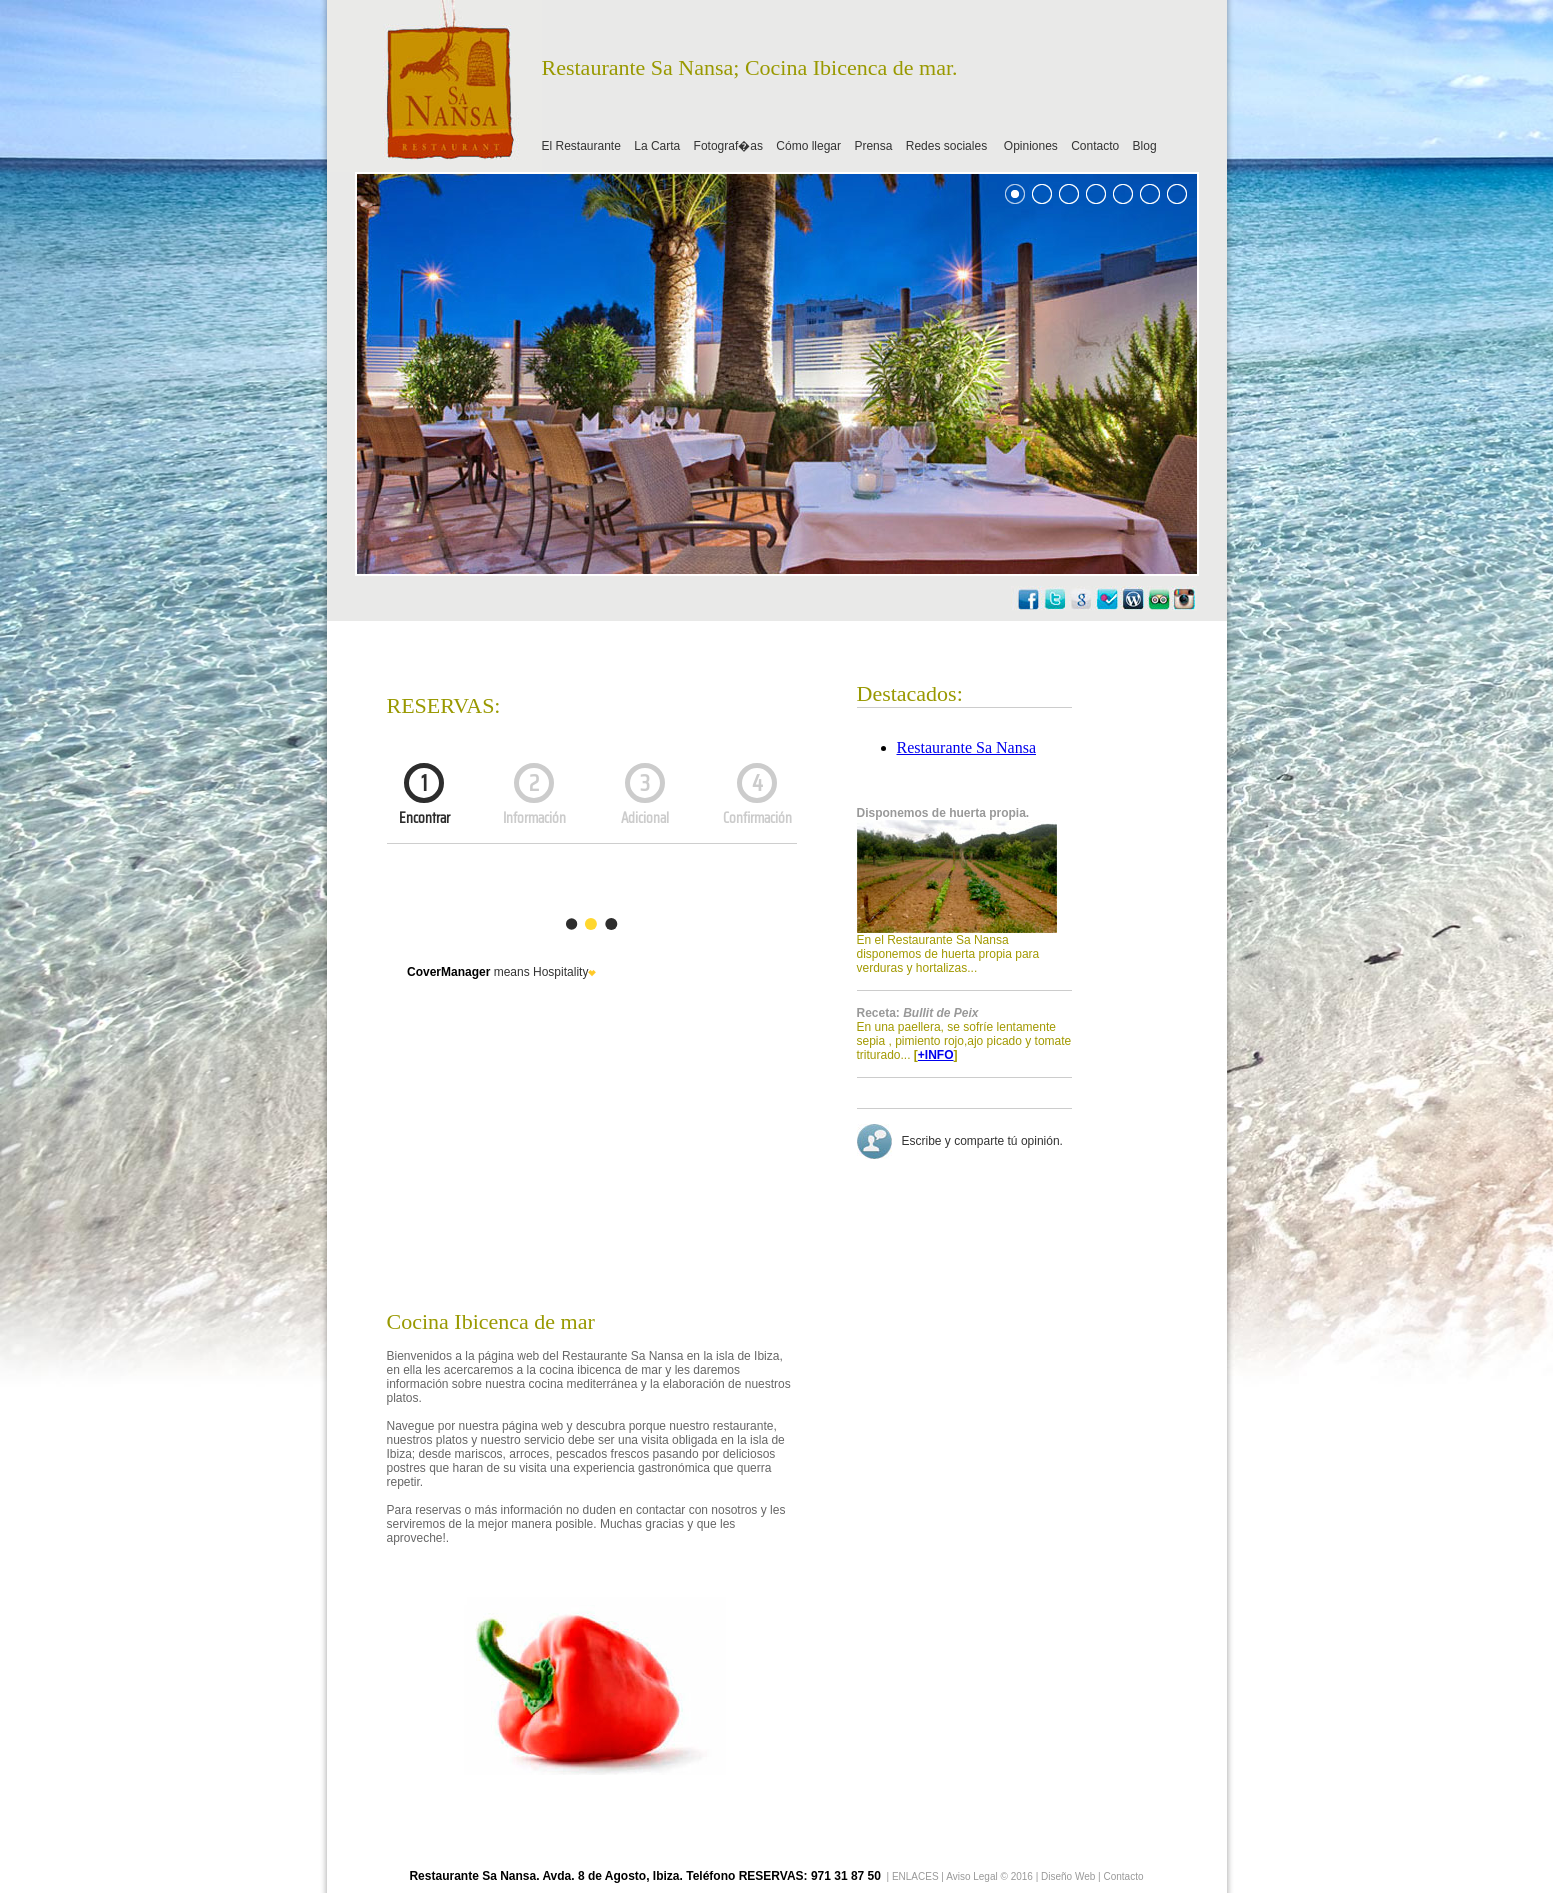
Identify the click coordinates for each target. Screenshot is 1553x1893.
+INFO (936, 1055)
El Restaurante (581, 146)
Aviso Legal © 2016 (990, 1876)
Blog (1145, 146)
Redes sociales (948, 146)
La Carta (657, 146)
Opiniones (1031, 146)
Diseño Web (1068, 1876)
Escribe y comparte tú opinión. (977, 1141)
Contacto (1095, 146)
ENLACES (915, 1876)
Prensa (873, 146)
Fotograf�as (728, 146)
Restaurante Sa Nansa (967, 747)
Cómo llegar (808, 146)
